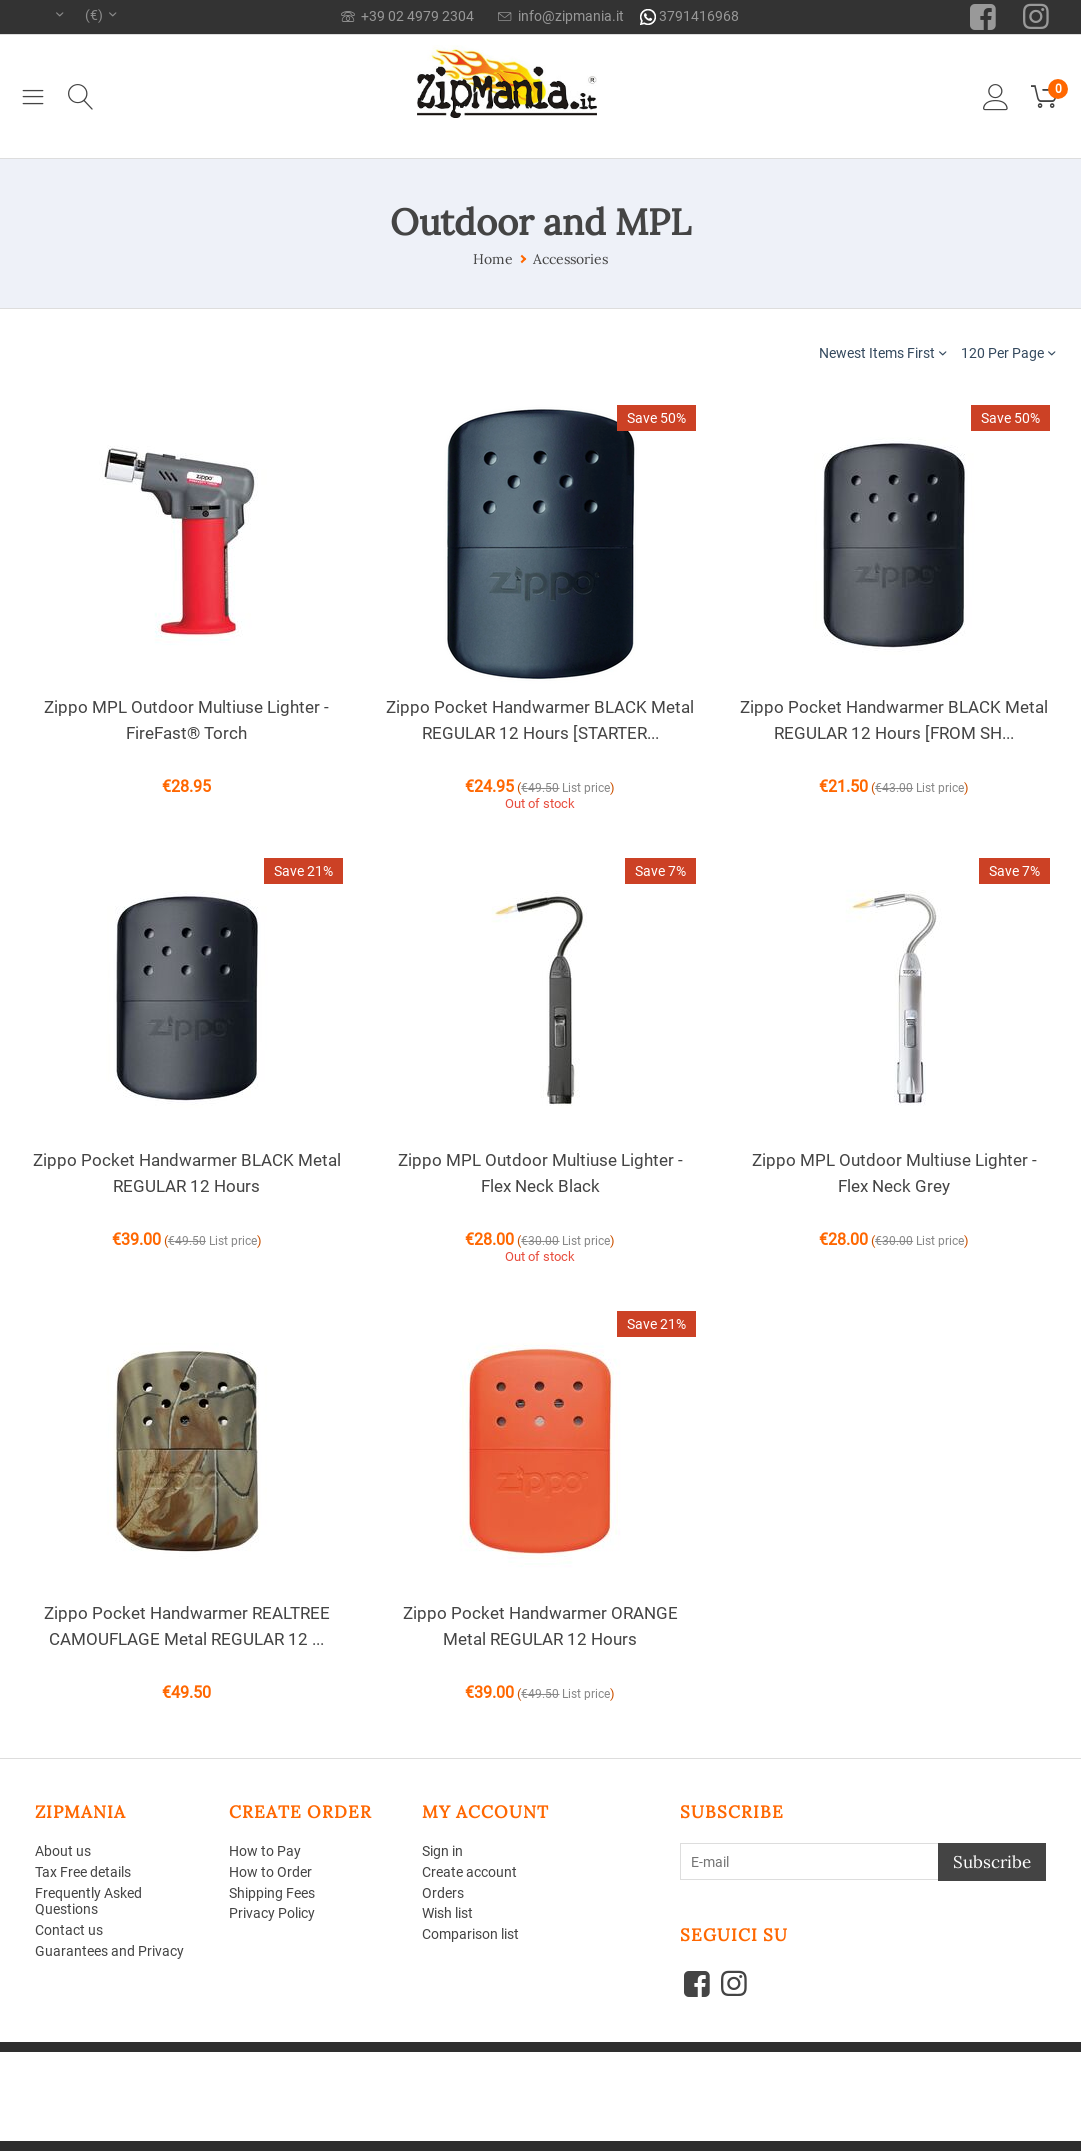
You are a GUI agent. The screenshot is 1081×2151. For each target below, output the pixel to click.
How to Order (270, 1872)
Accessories (570, 259)
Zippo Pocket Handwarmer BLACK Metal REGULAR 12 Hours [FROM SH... (894, 720)
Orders (443, 1893)
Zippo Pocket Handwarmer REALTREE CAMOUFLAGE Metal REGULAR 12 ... (187, 1626)
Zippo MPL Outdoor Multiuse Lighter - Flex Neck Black (540, 1173)
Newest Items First (882, 352)
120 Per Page (1008, 352)
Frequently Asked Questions (88, 1901)
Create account (469, 1872)
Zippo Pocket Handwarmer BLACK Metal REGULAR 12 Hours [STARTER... (540, 720)
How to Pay (265, 1851)
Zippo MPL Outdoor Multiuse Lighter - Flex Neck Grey (894, 1173)
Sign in (442, 1851)
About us (63, 1851)
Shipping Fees (272, 1893)
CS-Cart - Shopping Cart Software (323, 2059)
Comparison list (470, 1934)
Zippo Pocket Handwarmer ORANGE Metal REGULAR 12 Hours (540, 1626)
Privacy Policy (272, 1913)
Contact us (69, 1930)
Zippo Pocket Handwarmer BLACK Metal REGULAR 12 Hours (187, 1173)
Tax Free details (83, 1872)
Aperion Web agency (187, 2074)
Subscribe (992, 1862)
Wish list (447, 1913)
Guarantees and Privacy (109, 1951)
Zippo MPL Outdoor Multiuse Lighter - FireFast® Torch (186, 720)
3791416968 (689, 16)
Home (493, 259)
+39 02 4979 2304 (407, 16)
